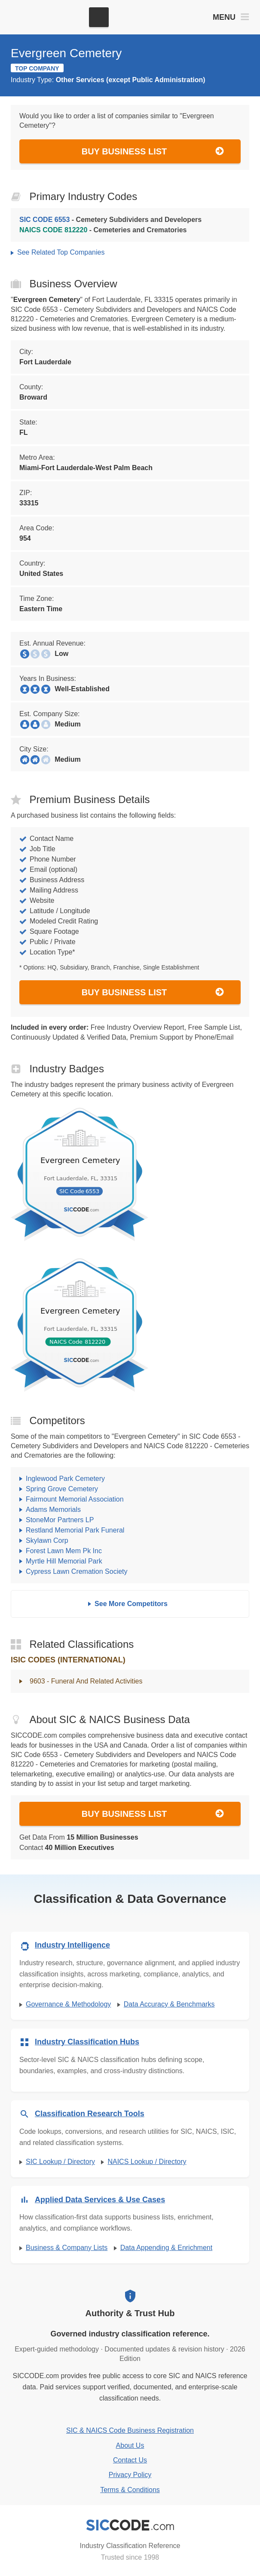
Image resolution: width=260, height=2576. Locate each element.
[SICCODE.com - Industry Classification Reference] (130, 2525)
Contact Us (130, 2460)
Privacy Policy (130, 2474)
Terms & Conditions (130, 2489)
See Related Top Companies (60, 252)
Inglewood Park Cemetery (65, 1478)
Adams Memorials (53, 1509)
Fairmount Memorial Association (75, 1499)
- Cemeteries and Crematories (103, 230)
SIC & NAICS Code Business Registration (130, 2430)
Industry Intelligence (72, 1945)
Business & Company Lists (66, 2247)
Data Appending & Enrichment (166, 2247)
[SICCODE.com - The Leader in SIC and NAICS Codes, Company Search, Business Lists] (46, 17)
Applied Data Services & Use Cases (100, 2199)
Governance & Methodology (68, 2004)
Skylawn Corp (47, 1540)
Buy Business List (153, 151)
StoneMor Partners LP (60, 1519)
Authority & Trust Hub (130, 2313)
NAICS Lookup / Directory (146, 2161)
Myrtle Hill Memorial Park (64, 1561)
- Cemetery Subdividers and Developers (110, 219)
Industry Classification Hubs (87, 2041)
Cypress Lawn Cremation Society (77, 1571)
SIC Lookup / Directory (60, 2161)
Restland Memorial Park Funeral (75, 1530)
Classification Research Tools (89, 2113)
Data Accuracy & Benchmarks (169, 2004)
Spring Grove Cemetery (62, 1489)
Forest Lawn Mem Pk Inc (64, 1550)
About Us (130, 2445)
